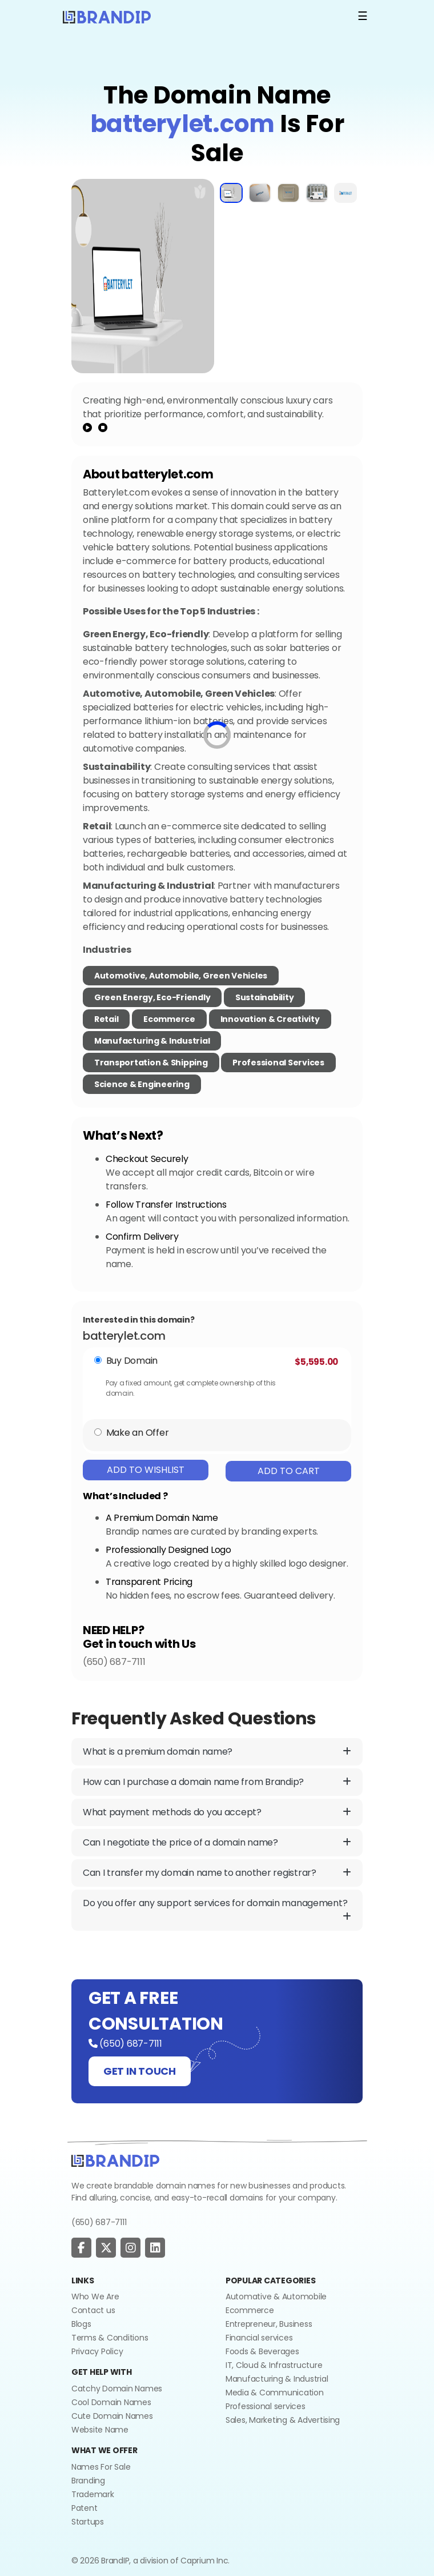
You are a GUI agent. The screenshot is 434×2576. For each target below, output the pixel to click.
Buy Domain (132, 1360)
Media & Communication (275, 2392)
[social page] (81, 2248)
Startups (87, 2521)
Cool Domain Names (111, 2402)
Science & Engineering (142, 1084)
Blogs (81, 2324)
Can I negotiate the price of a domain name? (217, 1843)
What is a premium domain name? (217, 1752)
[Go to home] (115, 2160)
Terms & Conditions (109, 2337)
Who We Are (95, 2296)
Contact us (93, 2310)
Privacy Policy (97, 2351)
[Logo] (107, 16)
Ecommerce (169, 1019)
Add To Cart (289, 1470)
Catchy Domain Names (116, 2388)
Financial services (259, 2337)
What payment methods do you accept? (217, 1812)
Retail (106, 1019)
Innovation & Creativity (270, 1019)
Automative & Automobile (276, 2296)
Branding (88, 2480)
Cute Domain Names (112, 2416)
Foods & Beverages (262, 2351)
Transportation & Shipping (151, 1062)
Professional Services (278, 1062)
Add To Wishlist (145, 1469)
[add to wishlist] (200, 191)
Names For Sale (100, 2467)
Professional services (266, 2406)
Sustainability (264, 997)
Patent (84, 2508)
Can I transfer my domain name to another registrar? (217, 1873)
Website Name (99, 2429)
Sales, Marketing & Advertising (283, 2420)
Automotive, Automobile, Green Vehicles (180, 975)
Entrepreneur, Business (269, 2324)
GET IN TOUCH (139, 2071)
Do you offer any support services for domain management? (217, 1910)
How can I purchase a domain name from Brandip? (217, 1782)
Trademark (92, 2494)
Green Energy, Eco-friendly (152, 997)
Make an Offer (137, 1432)
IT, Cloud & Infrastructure (274, 2365)
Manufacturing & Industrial (152, 1041)
